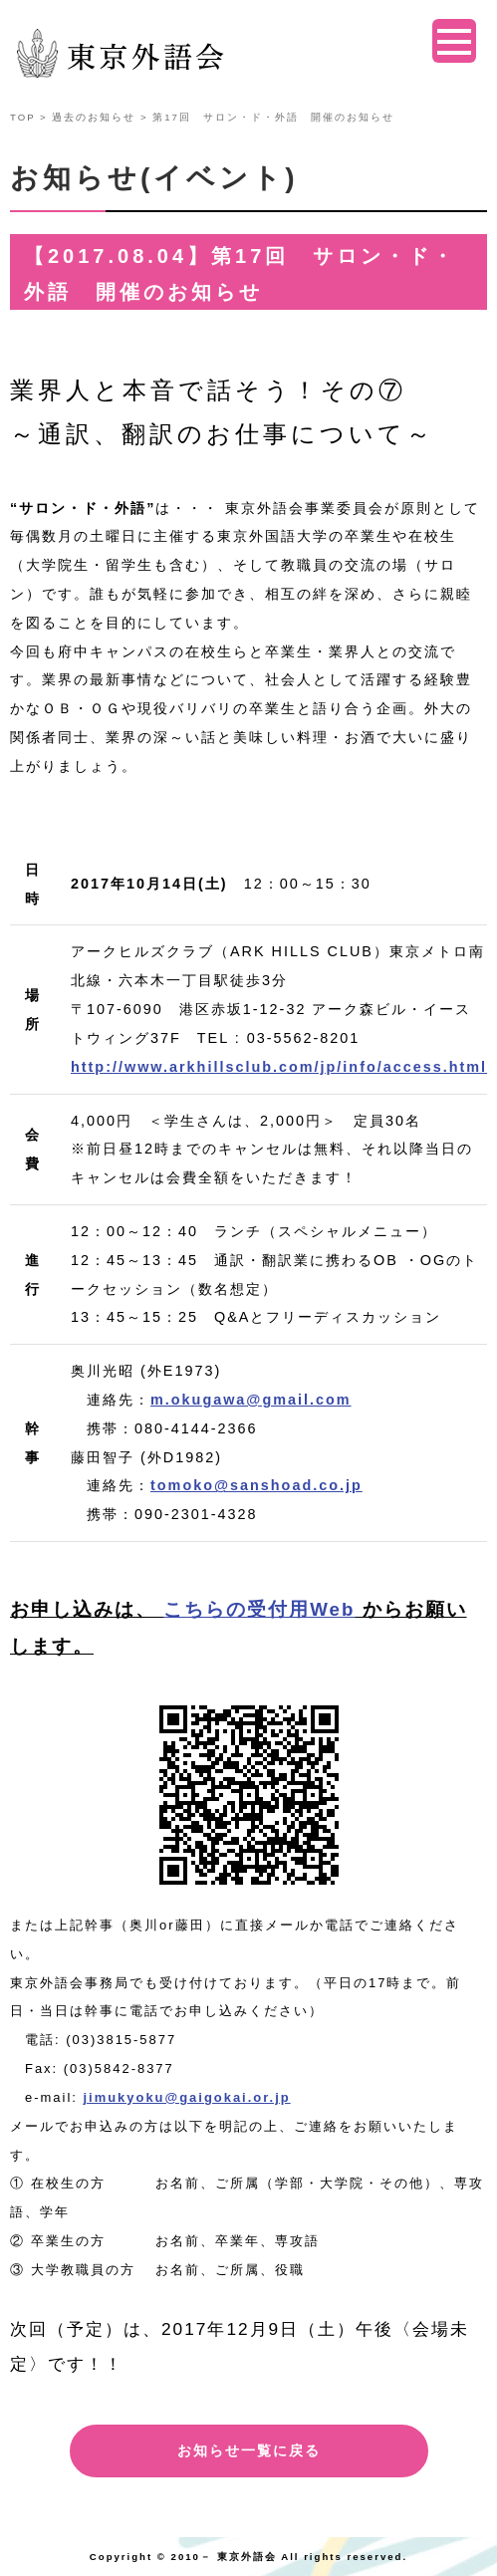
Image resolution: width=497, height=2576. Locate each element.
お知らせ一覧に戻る (249, 2450)
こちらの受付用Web (259, 1609)
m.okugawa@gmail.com (251, 1400)
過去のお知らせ (93, 117)
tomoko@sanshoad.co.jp (256, 1485)
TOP (22, 117)
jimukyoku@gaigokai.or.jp (186, 2097)
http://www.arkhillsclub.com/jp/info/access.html (279, 1067)
